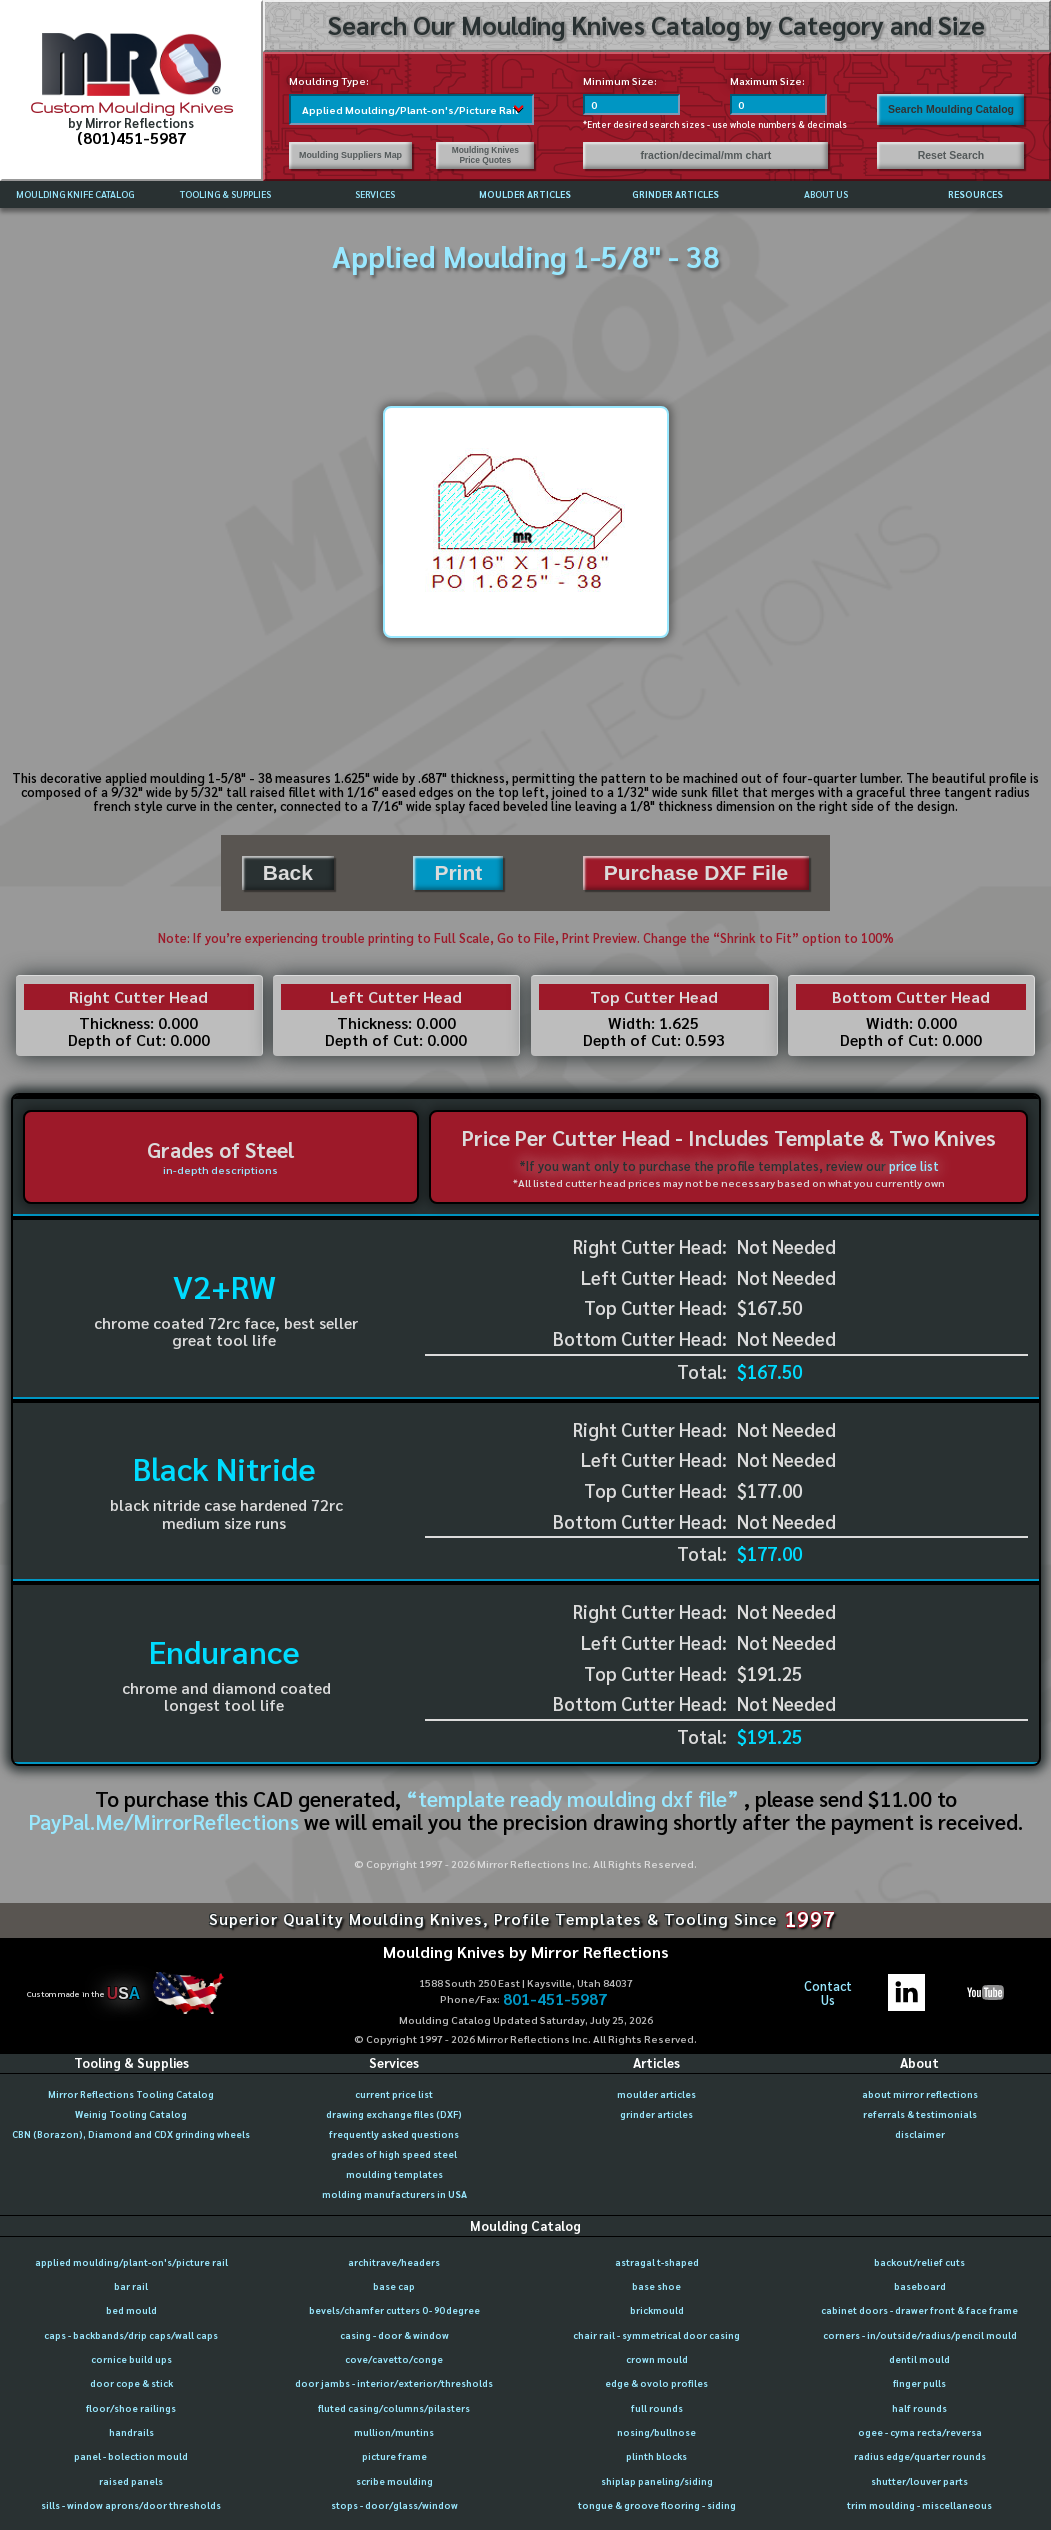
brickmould (657, 2310)
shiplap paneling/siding (657, 2481)
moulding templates (394, 2174)
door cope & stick (131, 2383)
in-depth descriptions (220, 1170)
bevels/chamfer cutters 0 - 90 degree (394, 2310)
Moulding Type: (329, 80)
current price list (394, 2094)
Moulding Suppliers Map (350, 155)
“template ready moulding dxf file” (572, 1798)
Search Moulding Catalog (951, 109)
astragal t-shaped (657, 2262)
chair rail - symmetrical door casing (656, 2335)
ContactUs (828, 1994)
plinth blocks (656, 2456)
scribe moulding (394, 2481)
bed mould (131, 2310)
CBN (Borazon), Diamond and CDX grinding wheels (131, 2134)
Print (458, 872)
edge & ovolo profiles (656, 2383)
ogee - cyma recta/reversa (920, 2432)
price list (914, 1166)
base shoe (656, 2286)
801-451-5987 (555, 1999)
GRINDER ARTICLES (675, 194)
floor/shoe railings (131, 2408)
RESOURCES (975, 194)
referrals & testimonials (920, 2114)
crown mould (657, 2359)
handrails (131, 2432)
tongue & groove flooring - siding (657, 2505)
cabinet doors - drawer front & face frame (919, 2310)
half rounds (919, 2408)
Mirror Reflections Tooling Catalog (131, 2094)
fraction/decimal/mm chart (706, 155)
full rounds (657, 2408)
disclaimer (920, 2134)
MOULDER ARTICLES (525, 194)
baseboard (920, 2286)
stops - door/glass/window (394, 2505)
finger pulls (919, 2383)
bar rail (131, 2286)
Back (288, 872)
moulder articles (656, 2094)
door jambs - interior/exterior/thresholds (394, 2383)
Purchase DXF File (696, 872)
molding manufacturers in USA (394, 2194)
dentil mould (919, 2359)
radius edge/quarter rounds (920, 2456)
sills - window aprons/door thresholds (131, 2505)
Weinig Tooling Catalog (131, 2114)
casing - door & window (394, 2335)
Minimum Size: (620, 80)
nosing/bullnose (656, 2432)
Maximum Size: (767, 80)
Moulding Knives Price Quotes (485, 155)
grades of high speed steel (394, 2154)
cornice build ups (131, 2359)
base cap (394, 2286)
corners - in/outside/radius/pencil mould (920, 2335)
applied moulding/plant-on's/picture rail (131, 2262)
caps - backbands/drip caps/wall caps (131, 2335)
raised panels (131, 2481)
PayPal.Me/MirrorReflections (166, 1821)
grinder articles (656, 2114)
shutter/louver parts (919, 2481)
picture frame (394, 2456)
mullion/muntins (394, 2432)
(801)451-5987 (131, 137)
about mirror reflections (920, 2094)
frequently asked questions (394, 2134)
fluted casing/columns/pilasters (394, 2408)
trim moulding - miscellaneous (919, 2505)
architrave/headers (394, 2262)
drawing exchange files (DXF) (394, 2114)
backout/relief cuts (919, 2262)
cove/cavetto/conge (394, 2359)
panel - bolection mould (131, 2456)
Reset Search (951, 155)
